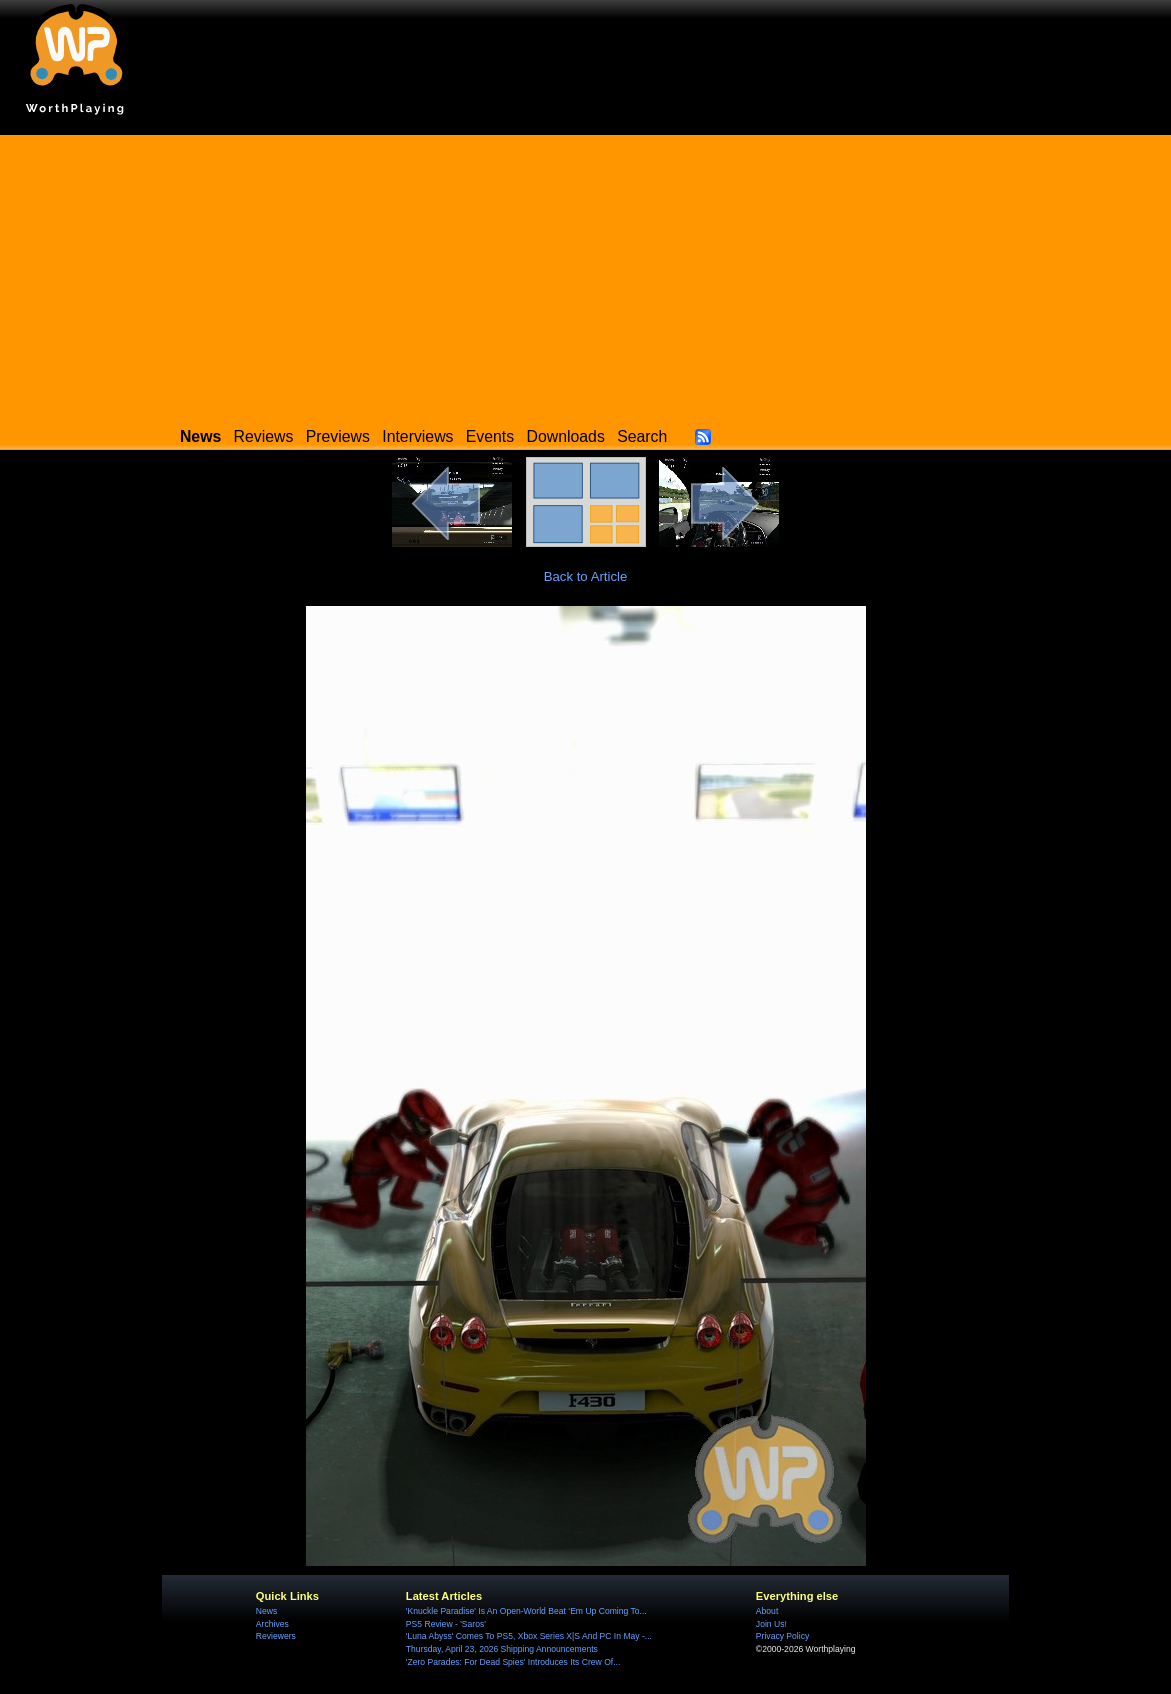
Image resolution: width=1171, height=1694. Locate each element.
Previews (338, 436)
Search (642, 436)
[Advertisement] (585, 275)
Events (490, 436)
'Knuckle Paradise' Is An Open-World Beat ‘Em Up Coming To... (526, 1611)
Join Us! (771, 1624)
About (767, 1611)
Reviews (264, 436)
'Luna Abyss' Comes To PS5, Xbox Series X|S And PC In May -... (529, 1636)
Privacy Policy (782, 1636)
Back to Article (586, 576)
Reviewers (276, 1636)
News (266, 1611)
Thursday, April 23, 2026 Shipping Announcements (502, 1649)
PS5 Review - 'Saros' (446, 1624)
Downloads (566, 436)
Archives (272, 1624)
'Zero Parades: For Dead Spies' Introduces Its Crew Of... (513, 1662)
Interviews (417, 436)
